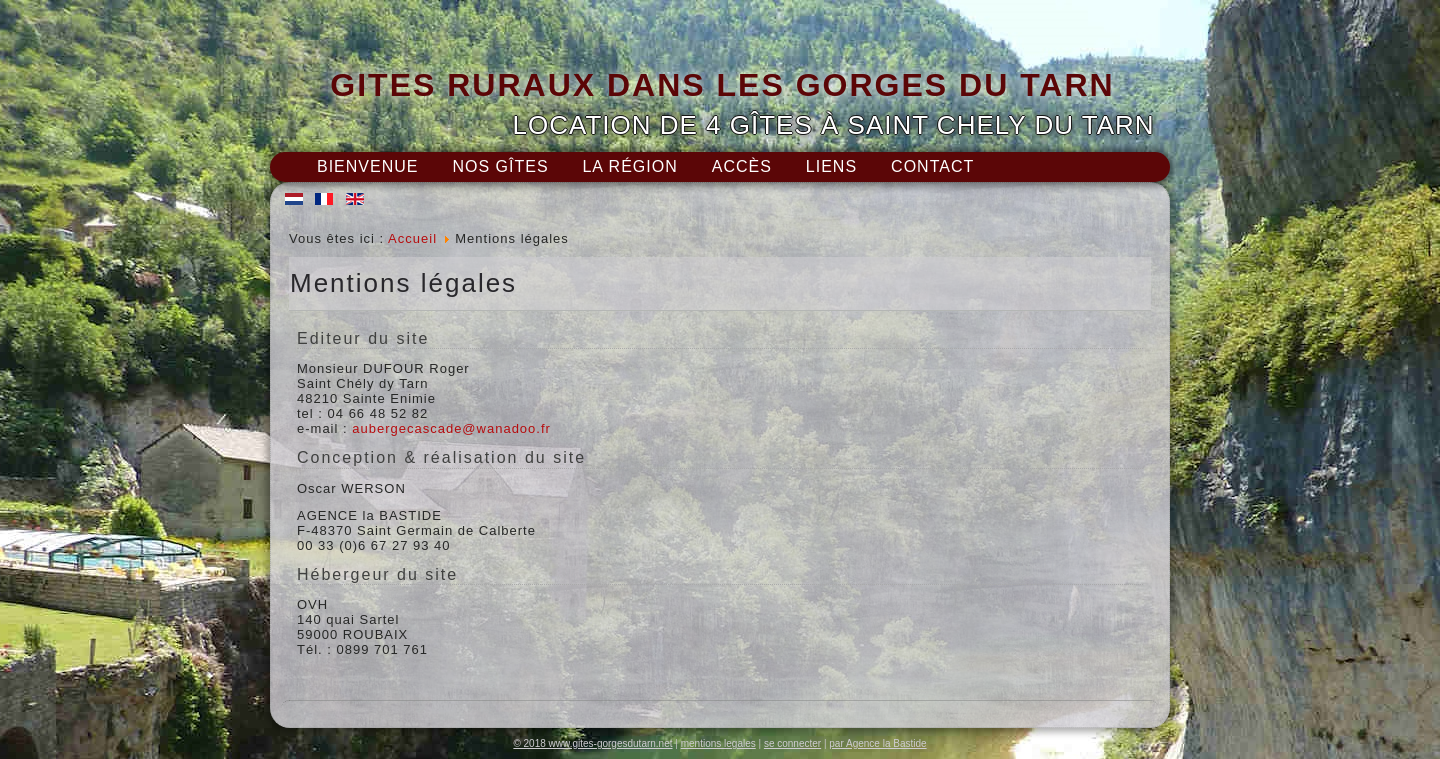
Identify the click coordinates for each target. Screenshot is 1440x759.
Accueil (412, 238)
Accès (742, 166)
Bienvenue (367, 166)
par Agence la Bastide (877, 743)
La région (629, 166)
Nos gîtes (500, 166)
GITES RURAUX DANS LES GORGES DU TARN (722, 85)
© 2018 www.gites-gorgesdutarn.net (592, 743)
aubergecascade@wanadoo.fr (451, 428)
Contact (932, 166)
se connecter (792, 743)
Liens (831, 166)
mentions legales (718, 743)
